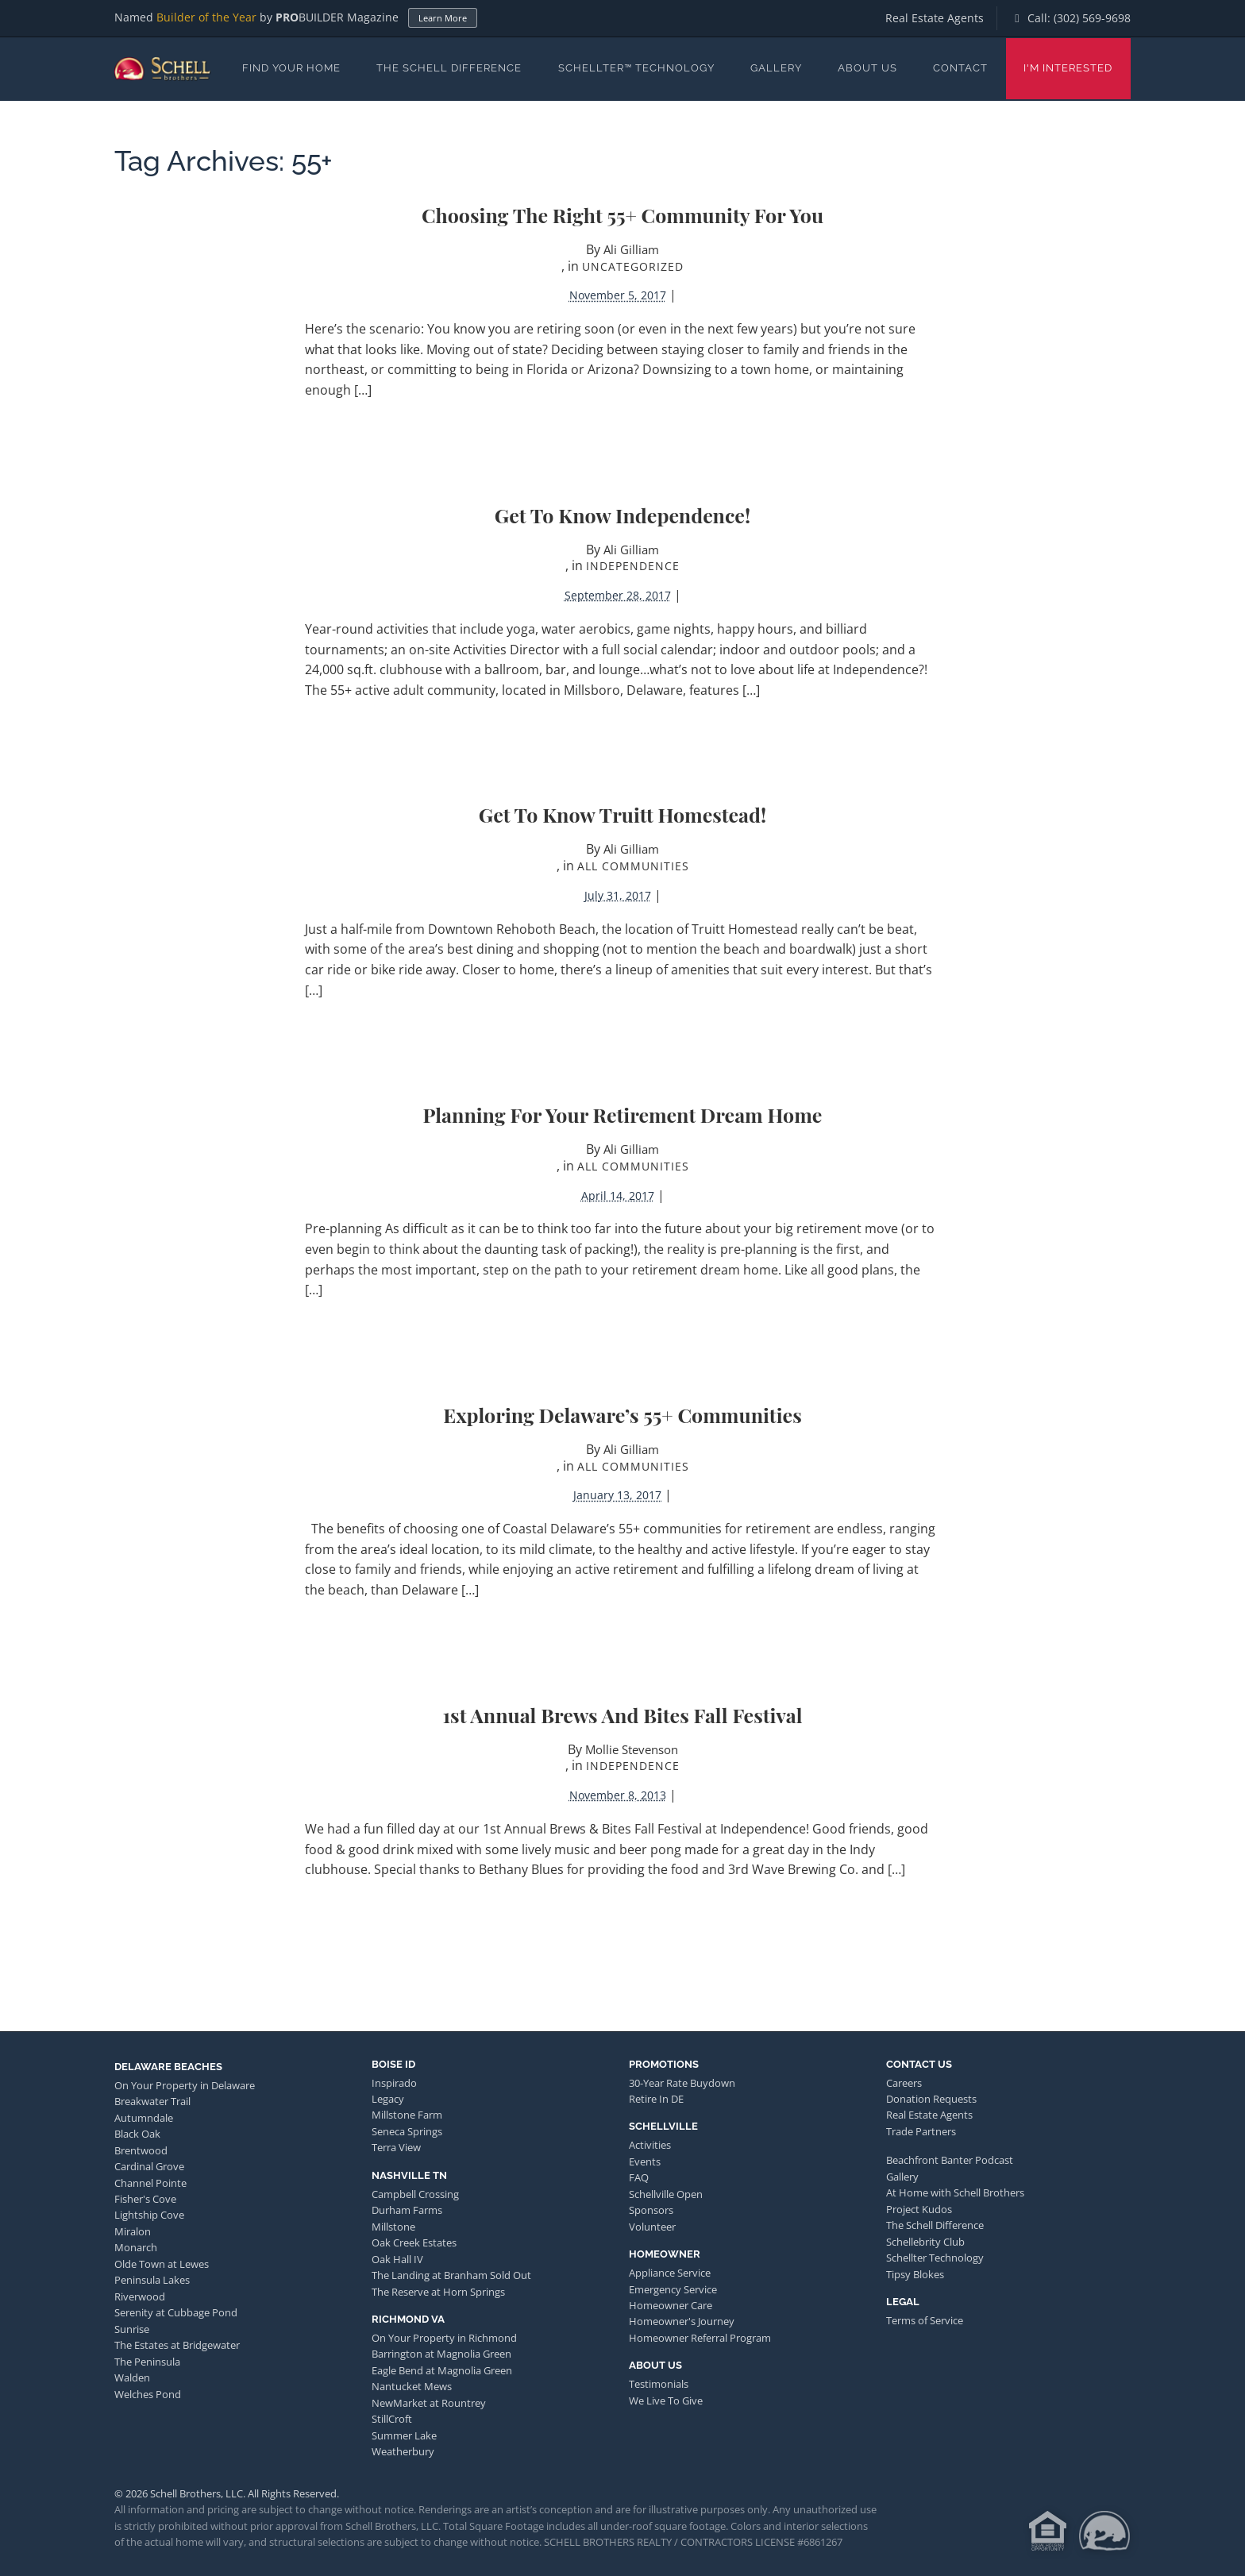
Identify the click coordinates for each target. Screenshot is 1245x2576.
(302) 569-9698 (1092, 17)
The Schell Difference (449, 68)
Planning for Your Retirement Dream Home (623, 1114)
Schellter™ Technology (636, 68)
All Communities (633, 865)
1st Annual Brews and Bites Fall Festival (623, 1715)
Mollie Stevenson (631, 1749)
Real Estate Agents (934, 17)
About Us (867, 68)
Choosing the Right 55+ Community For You (622, 215)
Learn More (442, 18)
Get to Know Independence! (622, 515)
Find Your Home (291, 68)
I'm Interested (1067, 68)
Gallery (776, 68)
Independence (633, 565)
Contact (960, 68)
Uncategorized (633, 266)
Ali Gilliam (631, 249)
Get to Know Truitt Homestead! (622, 814)
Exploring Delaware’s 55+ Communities (622, 1415)
